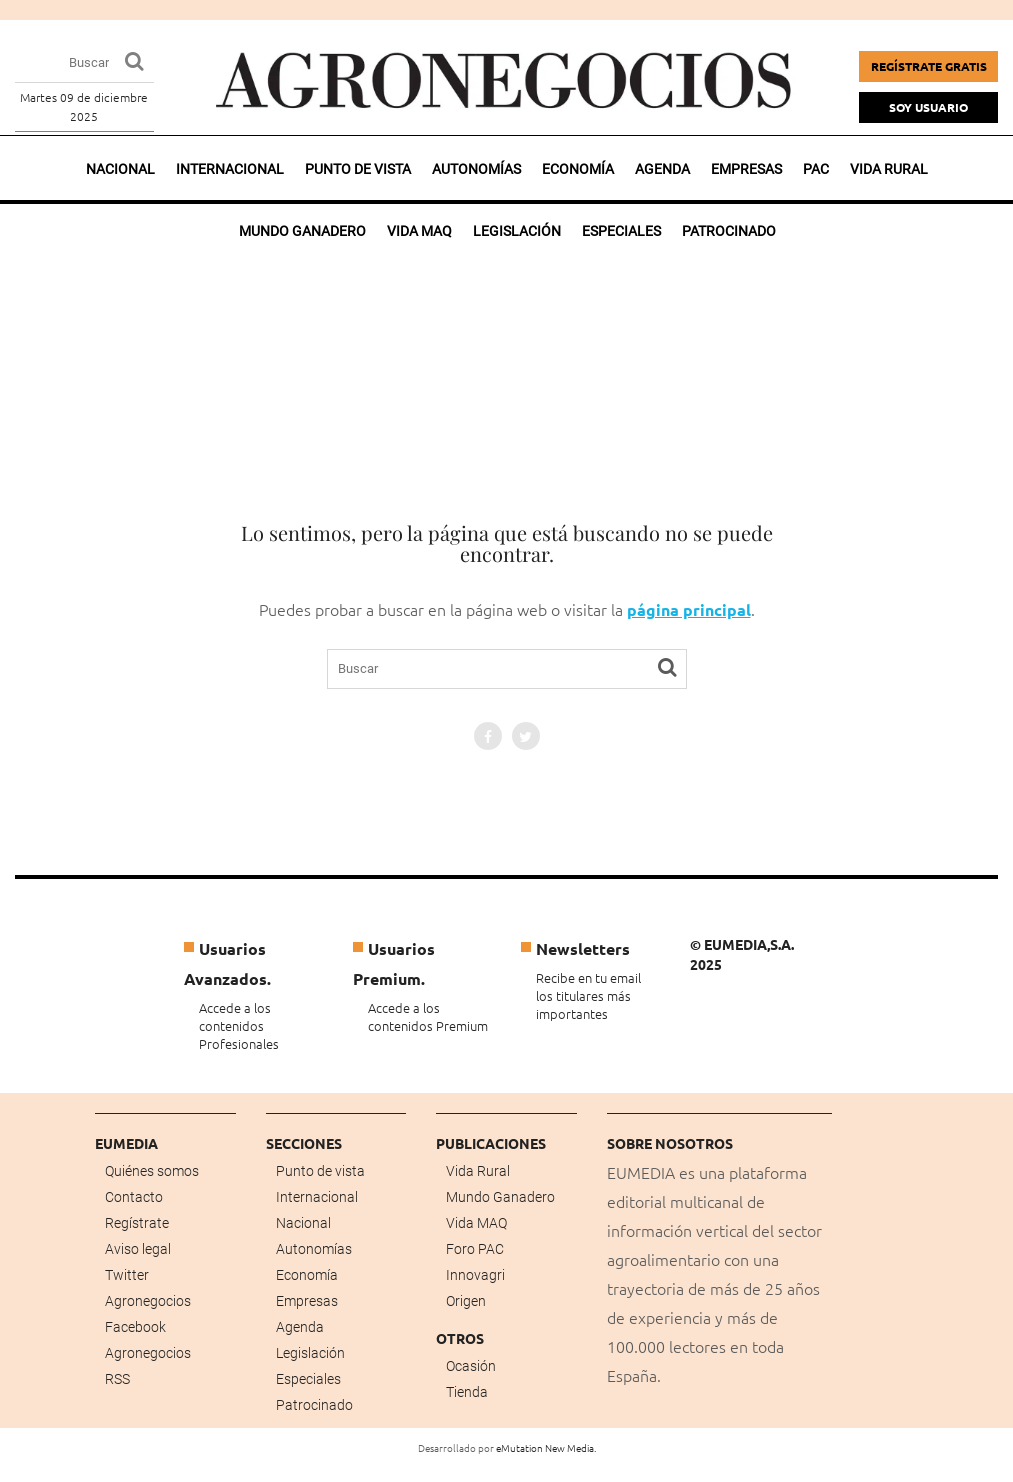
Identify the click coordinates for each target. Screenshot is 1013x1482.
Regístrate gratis (929, 66)
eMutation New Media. (546, 1447)
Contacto (134, 1197)
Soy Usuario (928, 107)
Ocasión (471, 1366)
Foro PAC (475, 1249)
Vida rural (889, 169)
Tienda (467, 1392)
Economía (578, 169)
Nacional (120, 169)
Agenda (662, 169)
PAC (816, 169)
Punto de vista (358, 169)
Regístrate (137, 1223)
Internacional (230, 169)
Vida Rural (478, 1171)
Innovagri (475, 1275)
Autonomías (476, 169)
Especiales (308, 1379)
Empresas (746, 169)
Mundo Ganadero (500, 1197)
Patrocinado (314, 1405)
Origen (466, 1301)
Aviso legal (138, 1249)
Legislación (310, 1353)
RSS (117, 1379)
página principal (689, 609)
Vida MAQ (476, 1223)
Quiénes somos (152, 1171)
